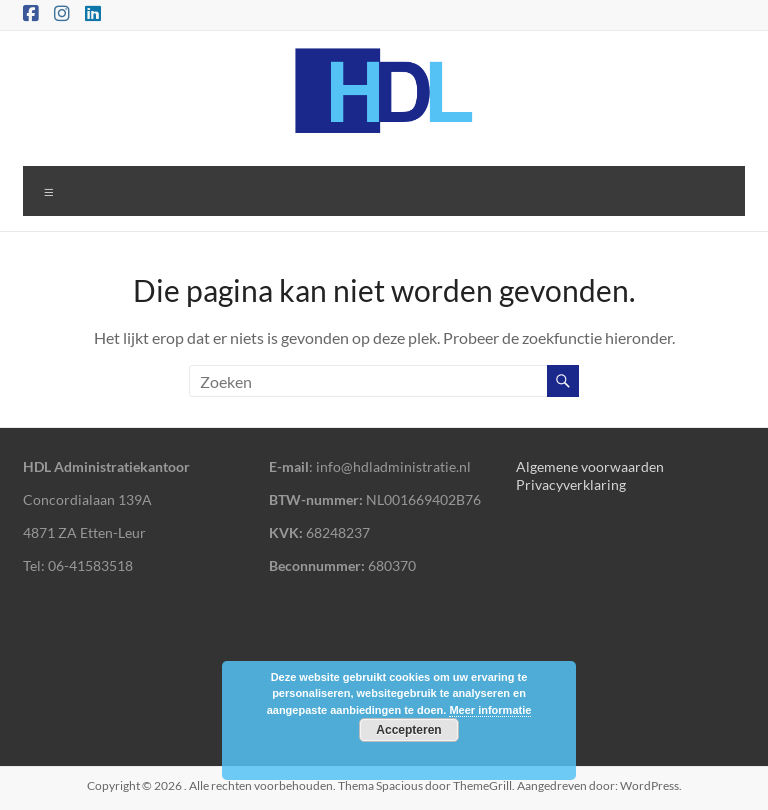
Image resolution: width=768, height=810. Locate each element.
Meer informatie (490, 710)
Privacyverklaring (571, 484)
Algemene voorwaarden (590, 466)
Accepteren (408, 730)
